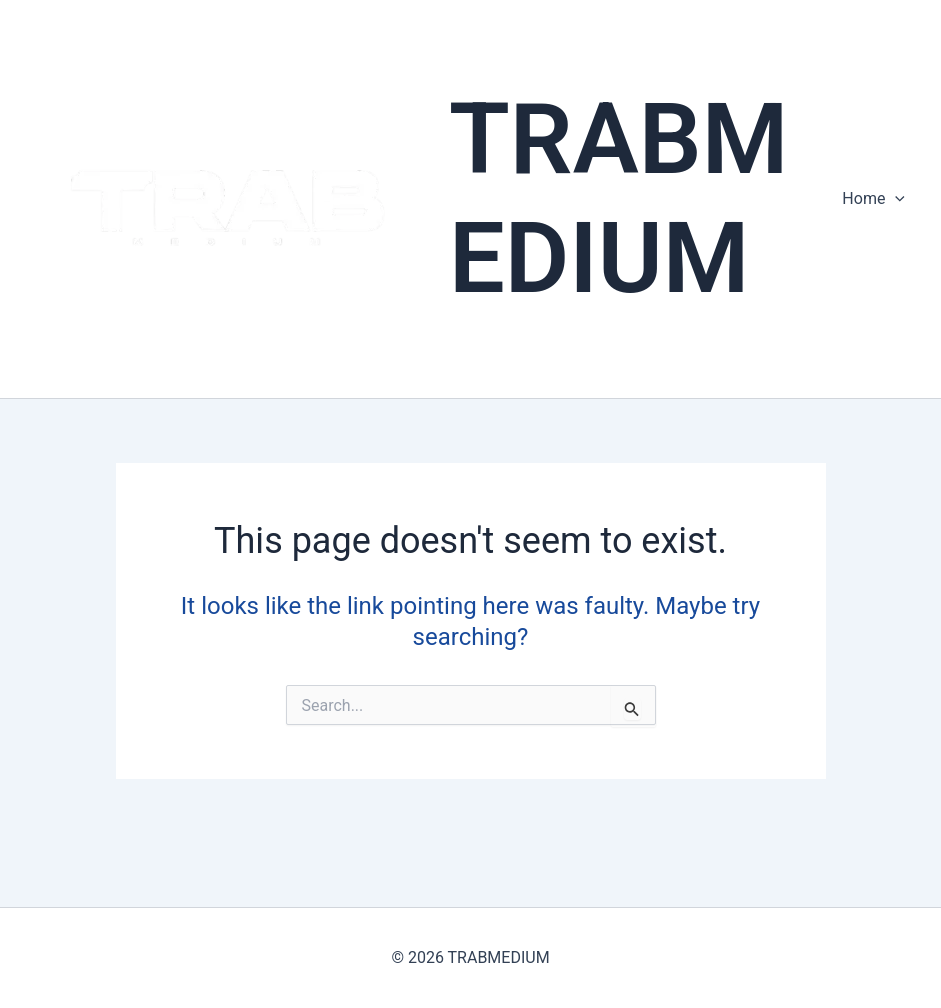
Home (873, 199)
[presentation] (895, 199)
